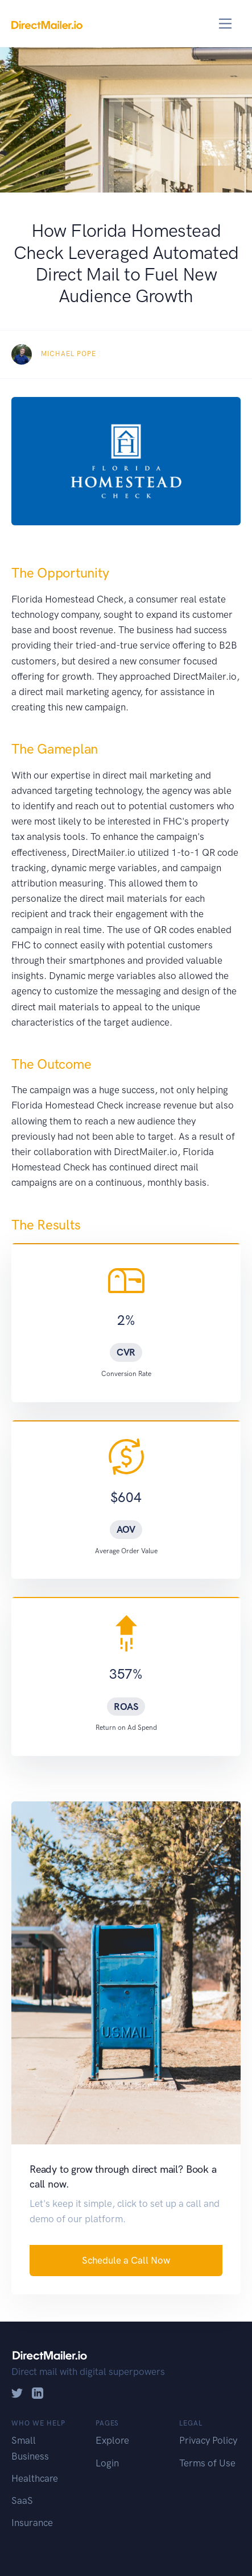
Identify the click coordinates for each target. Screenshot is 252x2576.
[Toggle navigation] (225, 23)
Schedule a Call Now (126, 2260)
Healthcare (34, 2478)
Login (107, 2463)
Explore (112, 2440)
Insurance (32, 2522)
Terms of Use (207, 2463)
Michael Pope (68, 354)
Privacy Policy (208, 2440)
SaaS (22, 2500)
